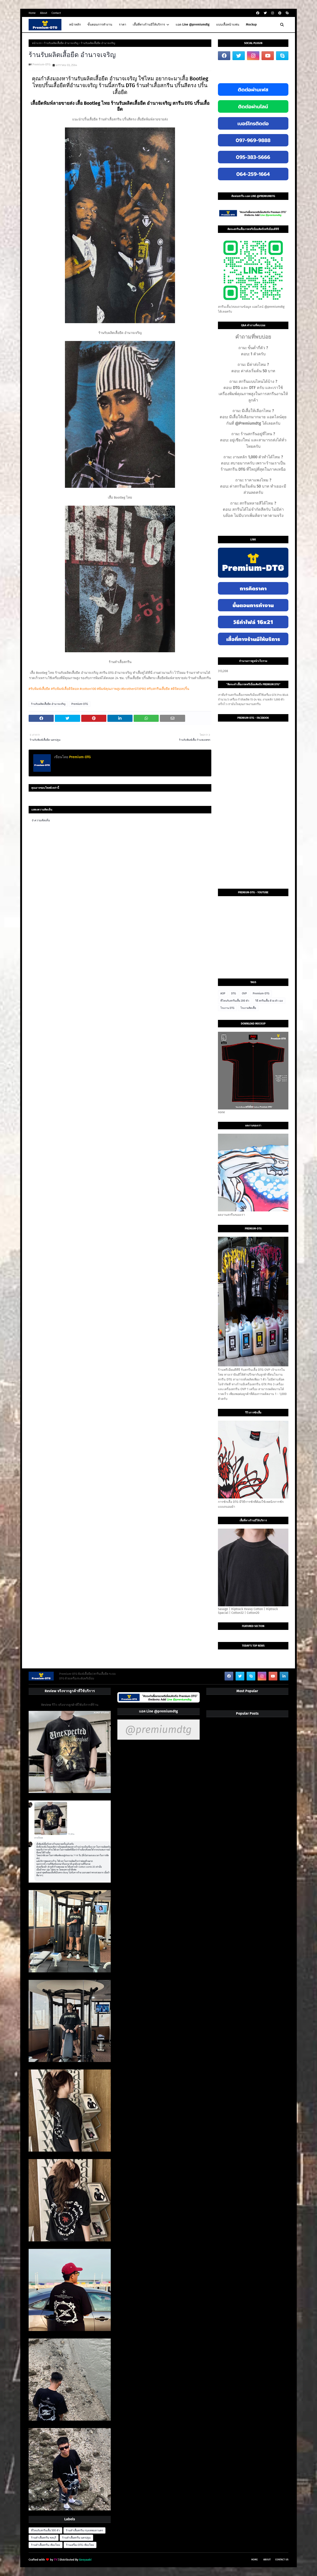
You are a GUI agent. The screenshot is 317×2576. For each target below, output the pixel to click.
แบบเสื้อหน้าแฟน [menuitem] (227, 24)
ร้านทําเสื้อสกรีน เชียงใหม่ (45, 2545)
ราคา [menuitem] (122, 24)
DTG (233, 993)
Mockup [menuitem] (251, 24)
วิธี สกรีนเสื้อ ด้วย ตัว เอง (269, 1000)
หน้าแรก (37, 43)
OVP (244, 993)
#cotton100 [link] (88, 689)
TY (55, 2559)
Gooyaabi (85, 2559)
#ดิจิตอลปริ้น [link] (180, 689)
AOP (222, 993)
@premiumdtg (158, 1729)
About (43, 13)
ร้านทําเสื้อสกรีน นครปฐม (76, 2537)
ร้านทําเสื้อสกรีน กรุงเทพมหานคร (84, 2530)
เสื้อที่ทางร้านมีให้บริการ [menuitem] (149, 24)
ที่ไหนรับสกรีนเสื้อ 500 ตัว (45, 2530)
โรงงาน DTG (227, 1008)
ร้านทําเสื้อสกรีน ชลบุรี (43, 2537)
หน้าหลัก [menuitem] (75, 24)
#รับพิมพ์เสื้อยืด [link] (39, 689)
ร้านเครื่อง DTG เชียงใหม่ (80, 2545)
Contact (56, 13)
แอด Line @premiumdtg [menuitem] (193, 24)
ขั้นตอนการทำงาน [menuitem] (99, 24)
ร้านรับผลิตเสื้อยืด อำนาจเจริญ (61, 43)
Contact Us (281, 2559)
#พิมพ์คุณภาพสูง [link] (108, 689)
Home (32, 13)
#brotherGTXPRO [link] (133, 689)
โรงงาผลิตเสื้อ (248, 1008)
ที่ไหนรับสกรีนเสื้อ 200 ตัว (234, 1000)
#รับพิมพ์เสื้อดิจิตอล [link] (65, 689)
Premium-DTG (41, 64)
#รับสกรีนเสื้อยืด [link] (158, 689)
